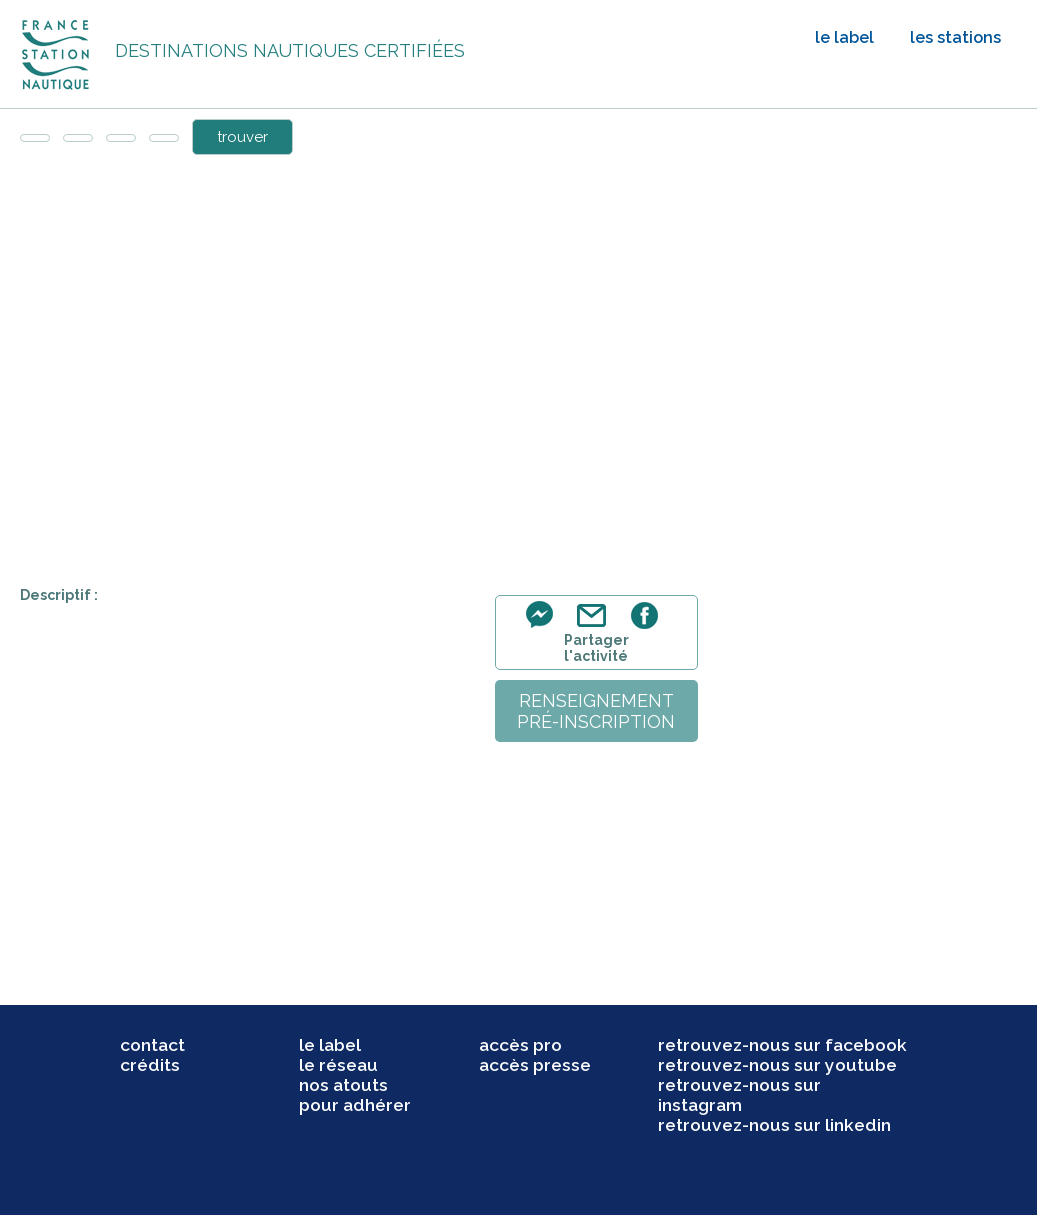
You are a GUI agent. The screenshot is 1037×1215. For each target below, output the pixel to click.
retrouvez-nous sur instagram (739, 1095)
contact (152, 1045)
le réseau (338, 1065)
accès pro (520, 1045)
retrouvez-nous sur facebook (782, 1045)
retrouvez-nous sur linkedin (774, 1125)
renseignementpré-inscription (596, 711)
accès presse (535, 1065)
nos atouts (343, 1085)
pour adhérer (355, 1105)
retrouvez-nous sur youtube (777, 1065)
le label (844, 37)
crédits (150, 1065)
